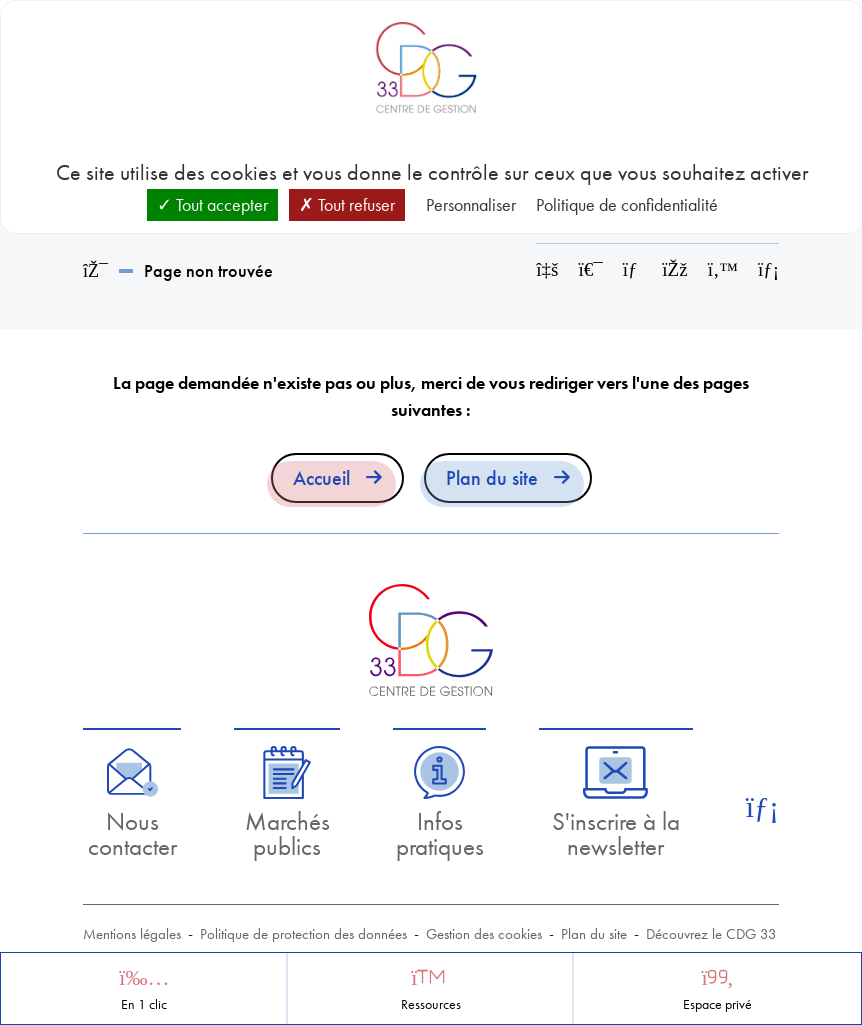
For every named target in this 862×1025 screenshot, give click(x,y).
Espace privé (717, 1004)
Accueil (321, 478)
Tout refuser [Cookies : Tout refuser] (347, 204)
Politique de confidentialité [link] (627, 204)
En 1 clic (144, 1004)
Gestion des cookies (484, 934)
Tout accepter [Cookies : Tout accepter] (212, 204)
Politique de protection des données (303, 934)
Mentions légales (132, 934)
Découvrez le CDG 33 (711, 934)
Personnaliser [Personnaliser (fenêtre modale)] (471, 204)
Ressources (431, 1004)
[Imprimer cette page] (591, 269)
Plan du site (492, 478)
